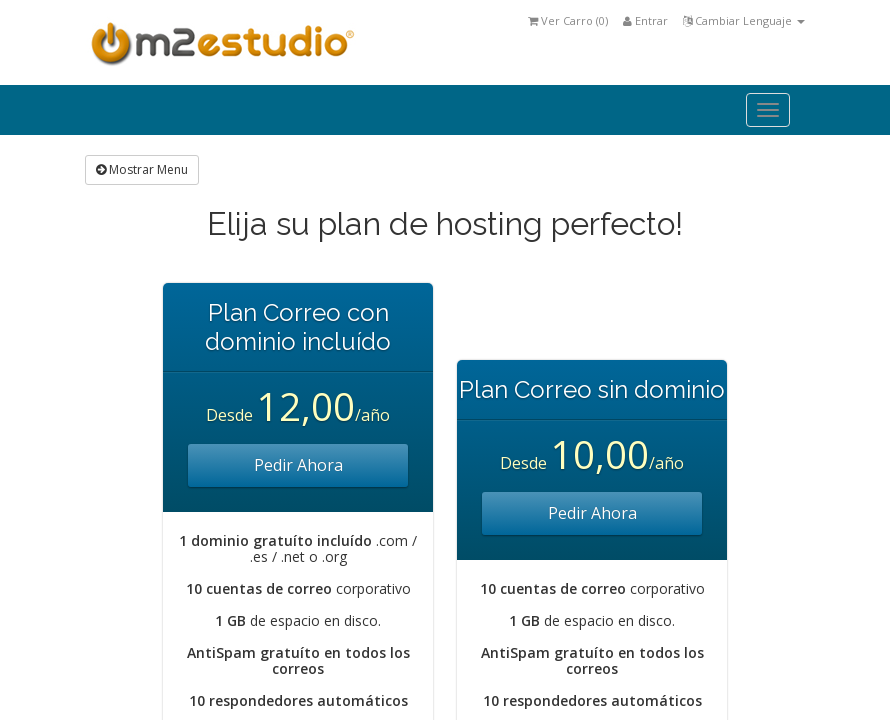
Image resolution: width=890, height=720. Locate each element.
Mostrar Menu (142, 169)
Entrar (645, 20)
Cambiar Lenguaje (744, 20)
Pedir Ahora (298, 465)
